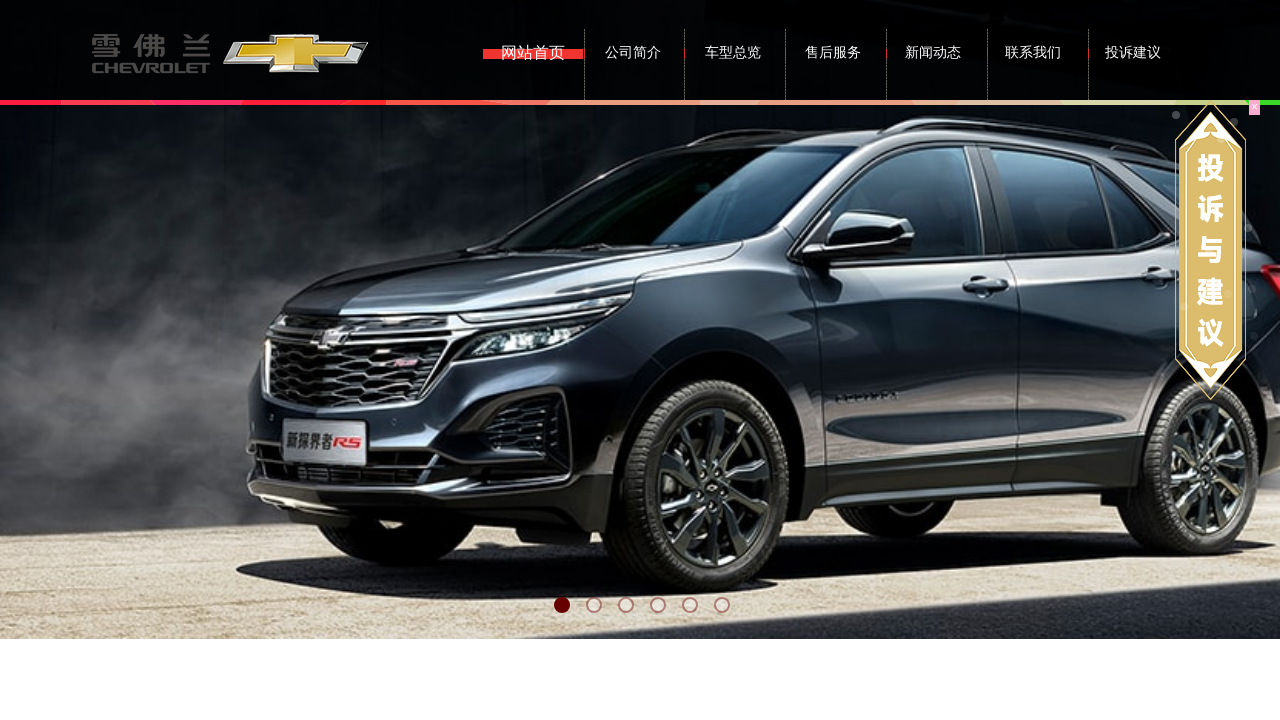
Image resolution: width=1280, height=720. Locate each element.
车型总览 (733, 52)
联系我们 (1033, 52)
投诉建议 (1133, 52)
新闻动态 (933, 52)
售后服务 (833, 52)
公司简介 (633, 52)
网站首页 (533, 52)
